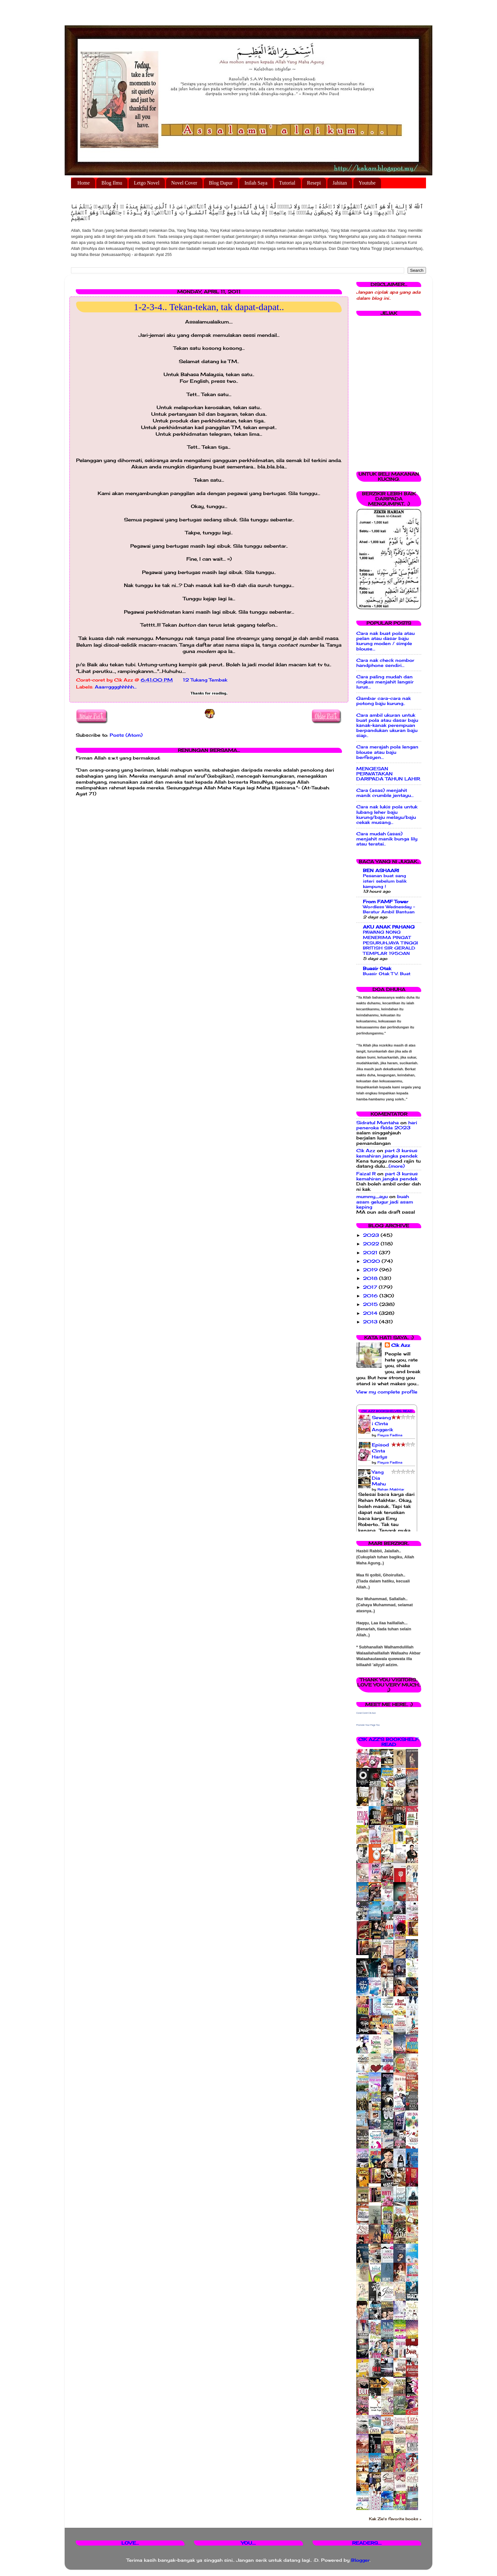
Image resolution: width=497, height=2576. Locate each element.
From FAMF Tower (385, 901)
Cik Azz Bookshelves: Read (386, 1411)
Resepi (314, 183)
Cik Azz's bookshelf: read (388, 1742)
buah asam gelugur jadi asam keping (384, 1201)
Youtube (367, 183)
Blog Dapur (221, 183)
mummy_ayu (372, 1196)
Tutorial (287, 183)
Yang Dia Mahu (379, 1478)
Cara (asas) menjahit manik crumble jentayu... (385, 793)
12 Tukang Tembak (205, 679)
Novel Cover (184, 183)
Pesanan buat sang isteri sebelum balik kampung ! (384, 881)
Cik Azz (365, 1150)
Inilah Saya (255, 183)
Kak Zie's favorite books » (395, 2518)
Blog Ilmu (111, 183)
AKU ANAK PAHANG (389, 926)
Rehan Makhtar (391, 1489)
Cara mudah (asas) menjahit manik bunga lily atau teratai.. (386, 838)
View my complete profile (386, 1391)
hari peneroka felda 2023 (386, 1125)
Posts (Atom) (126, 735)
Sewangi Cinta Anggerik (382, 1423)
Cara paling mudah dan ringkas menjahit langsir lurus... (385, 681)
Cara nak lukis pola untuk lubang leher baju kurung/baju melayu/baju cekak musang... (386, 814)
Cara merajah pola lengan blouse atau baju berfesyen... (387, 752)
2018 (371, 1278)
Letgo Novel (146, 183)
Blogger (360, 2560)
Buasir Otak (377, 968)
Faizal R (366, 1173)
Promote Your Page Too (368, 1725)
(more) (397, 1166)
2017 (371, 1287)
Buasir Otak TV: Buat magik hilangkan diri (386, 976)
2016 (371, 1295)
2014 (371, 1313)
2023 (372, 1235)
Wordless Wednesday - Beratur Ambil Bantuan (389, 909)
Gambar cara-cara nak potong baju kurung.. (383, 701)
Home (83, 183)
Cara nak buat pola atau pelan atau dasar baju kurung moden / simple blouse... (385, 641)
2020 (372, 1261)
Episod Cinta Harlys (380, 1450)
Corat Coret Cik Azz (366, 1713)
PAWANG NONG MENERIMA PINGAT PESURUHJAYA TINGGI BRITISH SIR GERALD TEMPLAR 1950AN (390, 942)
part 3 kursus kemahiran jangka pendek (386, 1153)
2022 (372, 1243)
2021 (371, 1252)
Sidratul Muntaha (377, 1122)
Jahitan (339, 183)
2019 (371, 1269)
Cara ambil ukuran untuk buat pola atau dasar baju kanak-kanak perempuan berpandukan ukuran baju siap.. (387, 725)
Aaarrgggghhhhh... (116, 686)
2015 (371, 1304)
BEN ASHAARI (381, 870)
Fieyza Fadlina (390, 1435)
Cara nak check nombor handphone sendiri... (385, 663)
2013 (371, 1321)
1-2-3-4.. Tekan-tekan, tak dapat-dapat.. (209, 307)
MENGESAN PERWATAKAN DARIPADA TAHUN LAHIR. (388, 773)
